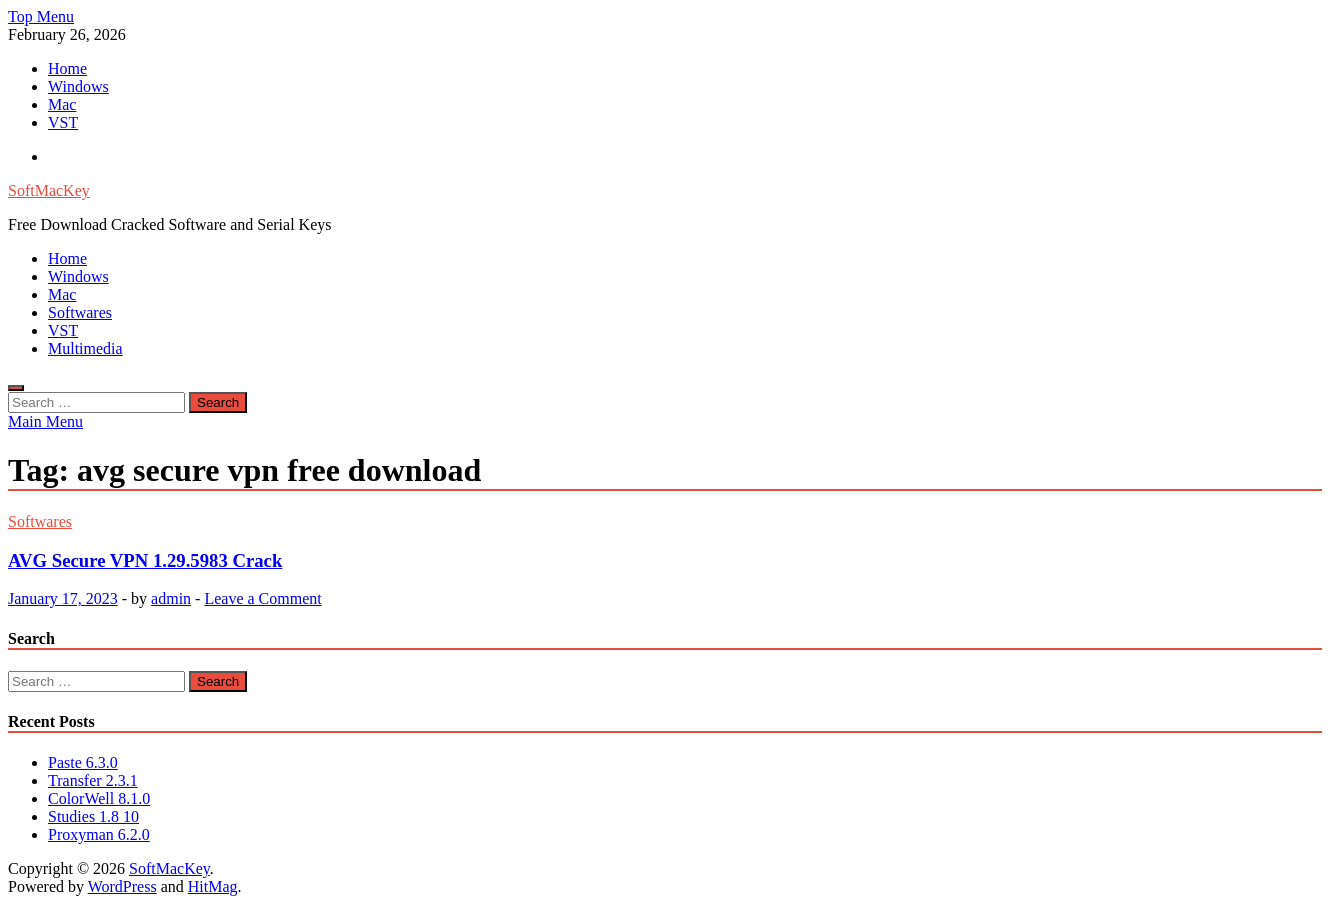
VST (63, 122)
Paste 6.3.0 (83, 762)
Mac (62, 104)
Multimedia (85, 348)
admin (171, 598)
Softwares (80, 312)
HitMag (213, 886)
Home (67, 68)
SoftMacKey (49, 190)
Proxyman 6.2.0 (99, 834)
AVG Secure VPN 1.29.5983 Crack (145, 560)
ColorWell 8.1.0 (99, 798)
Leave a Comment (262, 598)
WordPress (122, 886)
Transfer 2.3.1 (93, 780)
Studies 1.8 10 (93, 816)
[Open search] (16, 388)
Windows (78, 86)
